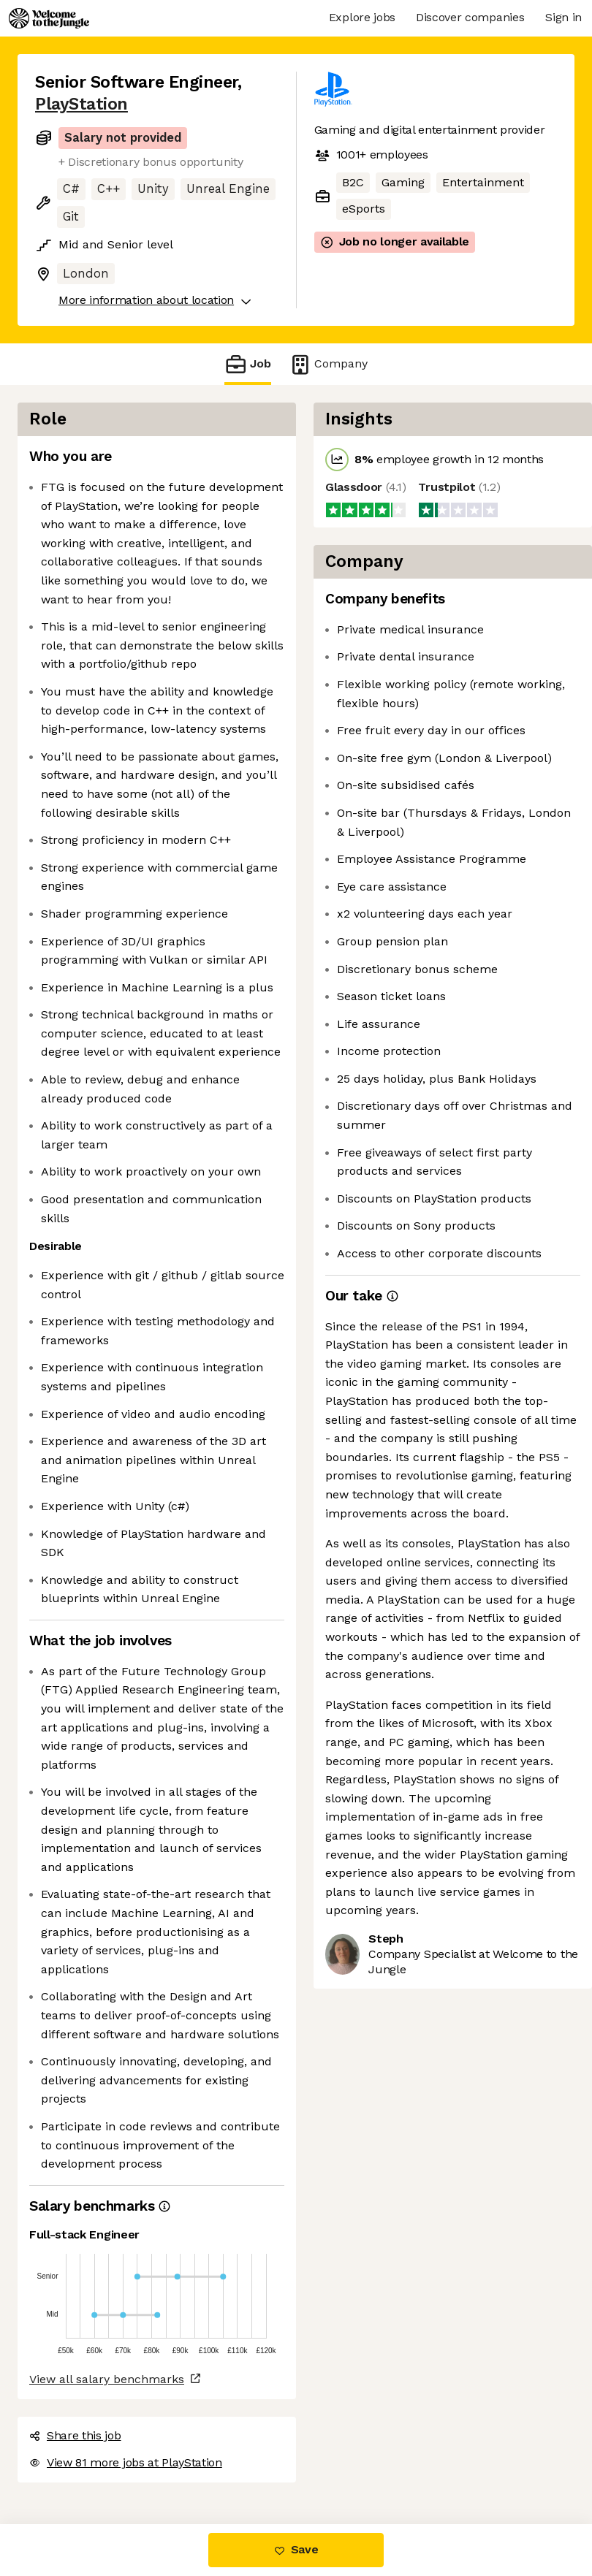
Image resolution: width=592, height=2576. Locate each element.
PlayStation (81, 104)
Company (328, 364)
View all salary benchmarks (106, 2379)
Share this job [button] (75, 2435)
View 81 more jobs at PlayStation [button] (125, 2462)
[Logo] (49, 18)
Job (247, 364)
